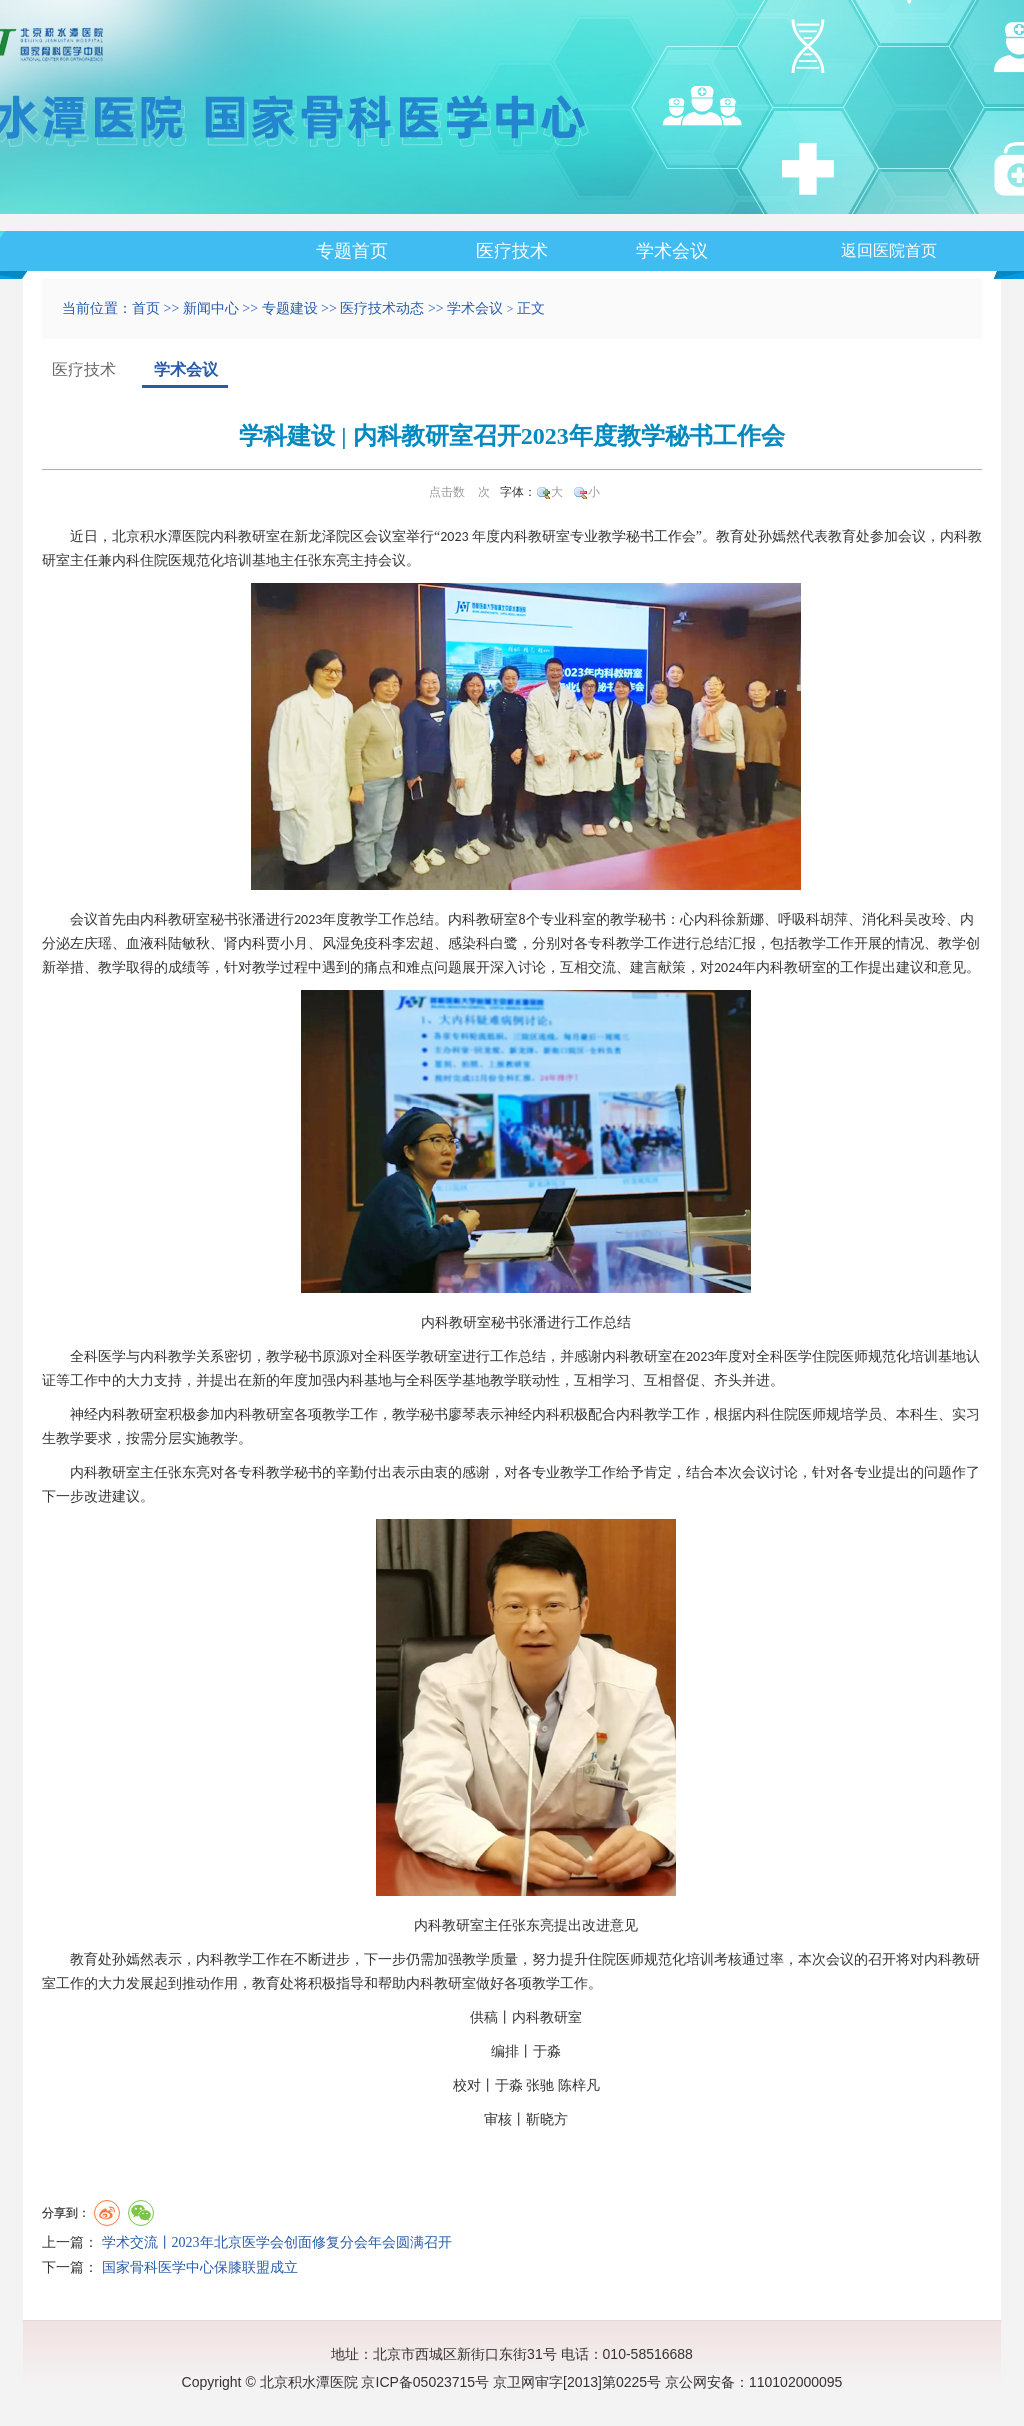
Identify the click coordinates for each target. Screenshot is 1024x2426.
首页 (146, 308)
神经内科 (98, 1414)
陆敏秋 (189, 943)
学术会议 (672, 251)
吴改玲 (925, 919)
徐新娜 (743, 919)
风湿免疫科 (357, 943)
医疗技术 (512, 251)
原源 (336, 1356)
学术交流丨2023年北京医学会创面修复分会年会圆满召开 (277, 2242)
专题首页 (352, 251)
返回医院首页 (889, 250)
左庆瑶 (91, 943)
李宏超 (413, 943)
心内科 (701, 919)
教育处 (737, 536)
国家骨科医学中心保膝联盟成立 (200, 2267)
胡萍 (834, 919)
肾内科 (245, 943)
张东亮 (329, 560)
